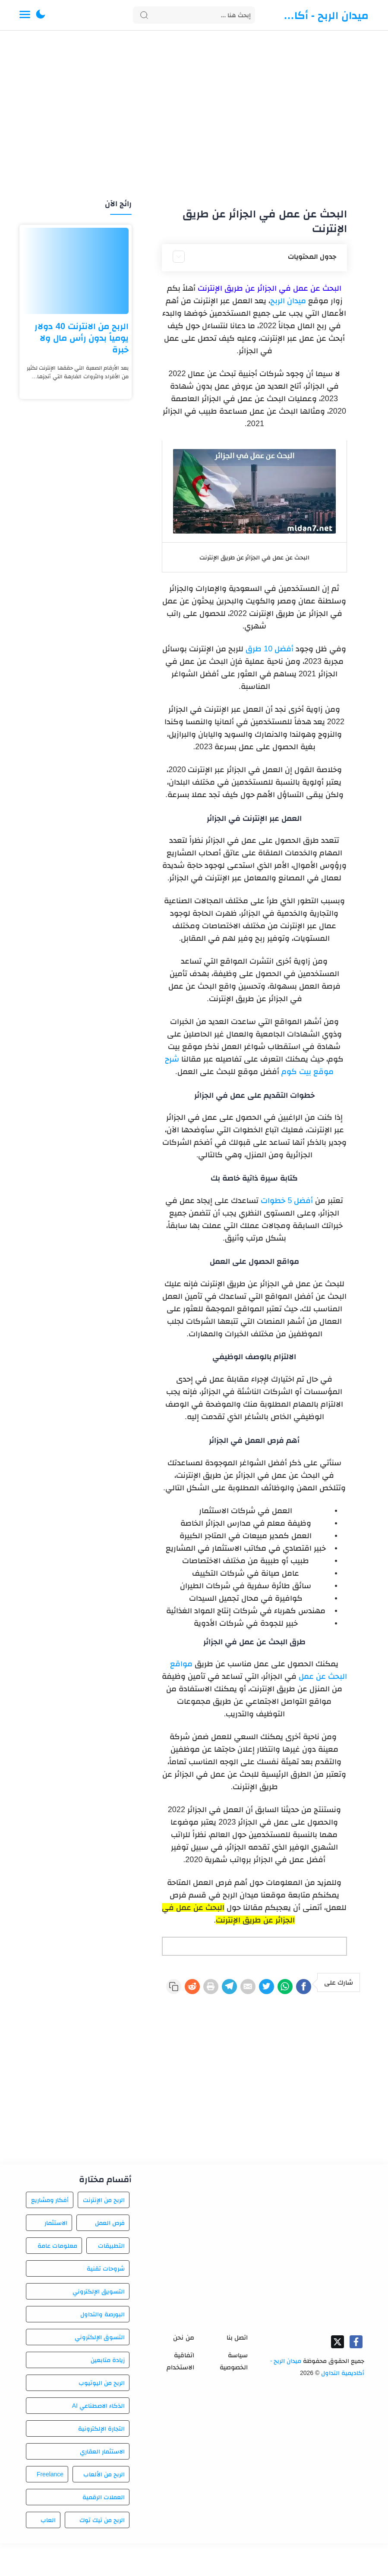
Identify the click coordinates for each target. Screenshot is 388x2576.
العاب (48, 2552)
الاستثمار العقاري (102, 2484)
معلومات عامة (57, 2278)
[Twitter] (250, 1988)
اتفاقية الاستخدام (180, 2393)
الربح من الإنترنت (104, 2232)
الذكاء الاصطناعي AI (98, 2438)
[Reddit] (347, 2018)
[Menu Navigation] (24, 15)
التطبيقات (111, 2278)
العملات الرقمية (103, 2529)
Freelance (50, 2507)
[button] (41, 15)
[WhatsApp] (275, 1988)
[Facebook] (300, 1988)
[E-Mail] (225, 1988)
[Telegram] (200, 1988)
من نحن (183, 2370)
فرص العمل (110, 2255)
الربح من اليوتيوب (102, 2415)
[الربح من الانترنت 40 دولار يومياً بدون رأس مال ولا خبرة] (75, 271)
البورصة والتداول (102, 2347)
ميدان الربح (288, 300)
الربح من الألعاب (104, 2507)
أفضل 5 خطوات (287, 1200)
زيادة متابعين (108, 2392)
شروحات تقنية (106, 2301)
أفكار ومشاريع (50, 2232)
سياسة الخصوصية (234, 2393)
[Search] (194, 15)
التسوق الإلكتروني (100, 2369)
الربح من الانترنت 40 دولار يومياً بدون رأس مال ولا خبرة (81, 337)
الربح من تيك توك (102, 2552)
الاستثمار (55, 2255)
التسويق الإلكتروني (99, 2324)
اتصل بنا (237, 2370)
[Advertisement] (194, 115)
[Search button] (144, 15)
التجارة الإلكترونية (101, 2461)
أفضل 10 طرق (269, 648)
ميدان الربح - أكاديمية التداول (325, 15)
